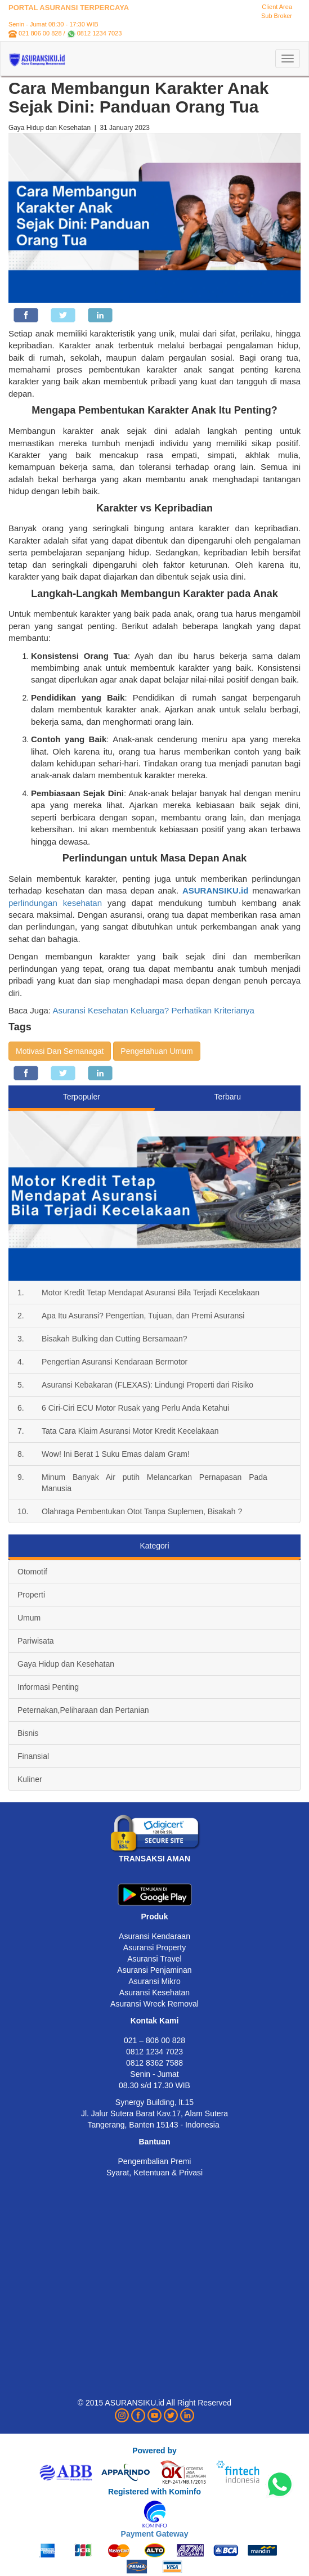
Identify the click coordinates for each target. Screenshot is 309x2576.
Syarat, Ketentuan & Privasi (154, 2172)
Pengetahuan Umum (156, 1051)
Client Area (277, 6)
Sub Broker (276, 15)
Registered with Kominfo (154, 2491)
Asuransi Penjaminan (154, 1969)
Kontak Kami (155, 2020)
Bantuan (155, 2141)
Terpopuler (81, 1096)
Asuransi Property (154, 1947)
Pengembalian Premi (154, 2161)
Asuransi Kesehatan (154, 1992)
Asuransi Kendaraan (154, 1936)
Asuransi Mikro (154, 1981)
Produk (154, 1916)
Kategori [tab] (154, 1545)
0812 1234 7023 (99, 33)
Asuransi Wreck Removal (154, 2003)
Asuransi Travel (154, 1958)
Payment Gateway (155, 2533)
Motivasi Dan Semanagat (60, 1051)
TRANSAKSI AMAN (154, 1858)
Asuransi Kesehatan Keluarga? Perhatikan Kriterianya (152, 1010)
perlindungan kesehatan (55, 903)
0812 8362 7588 (154, 2062)
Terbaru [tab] (227, 1096)
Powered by (154, 2450)
